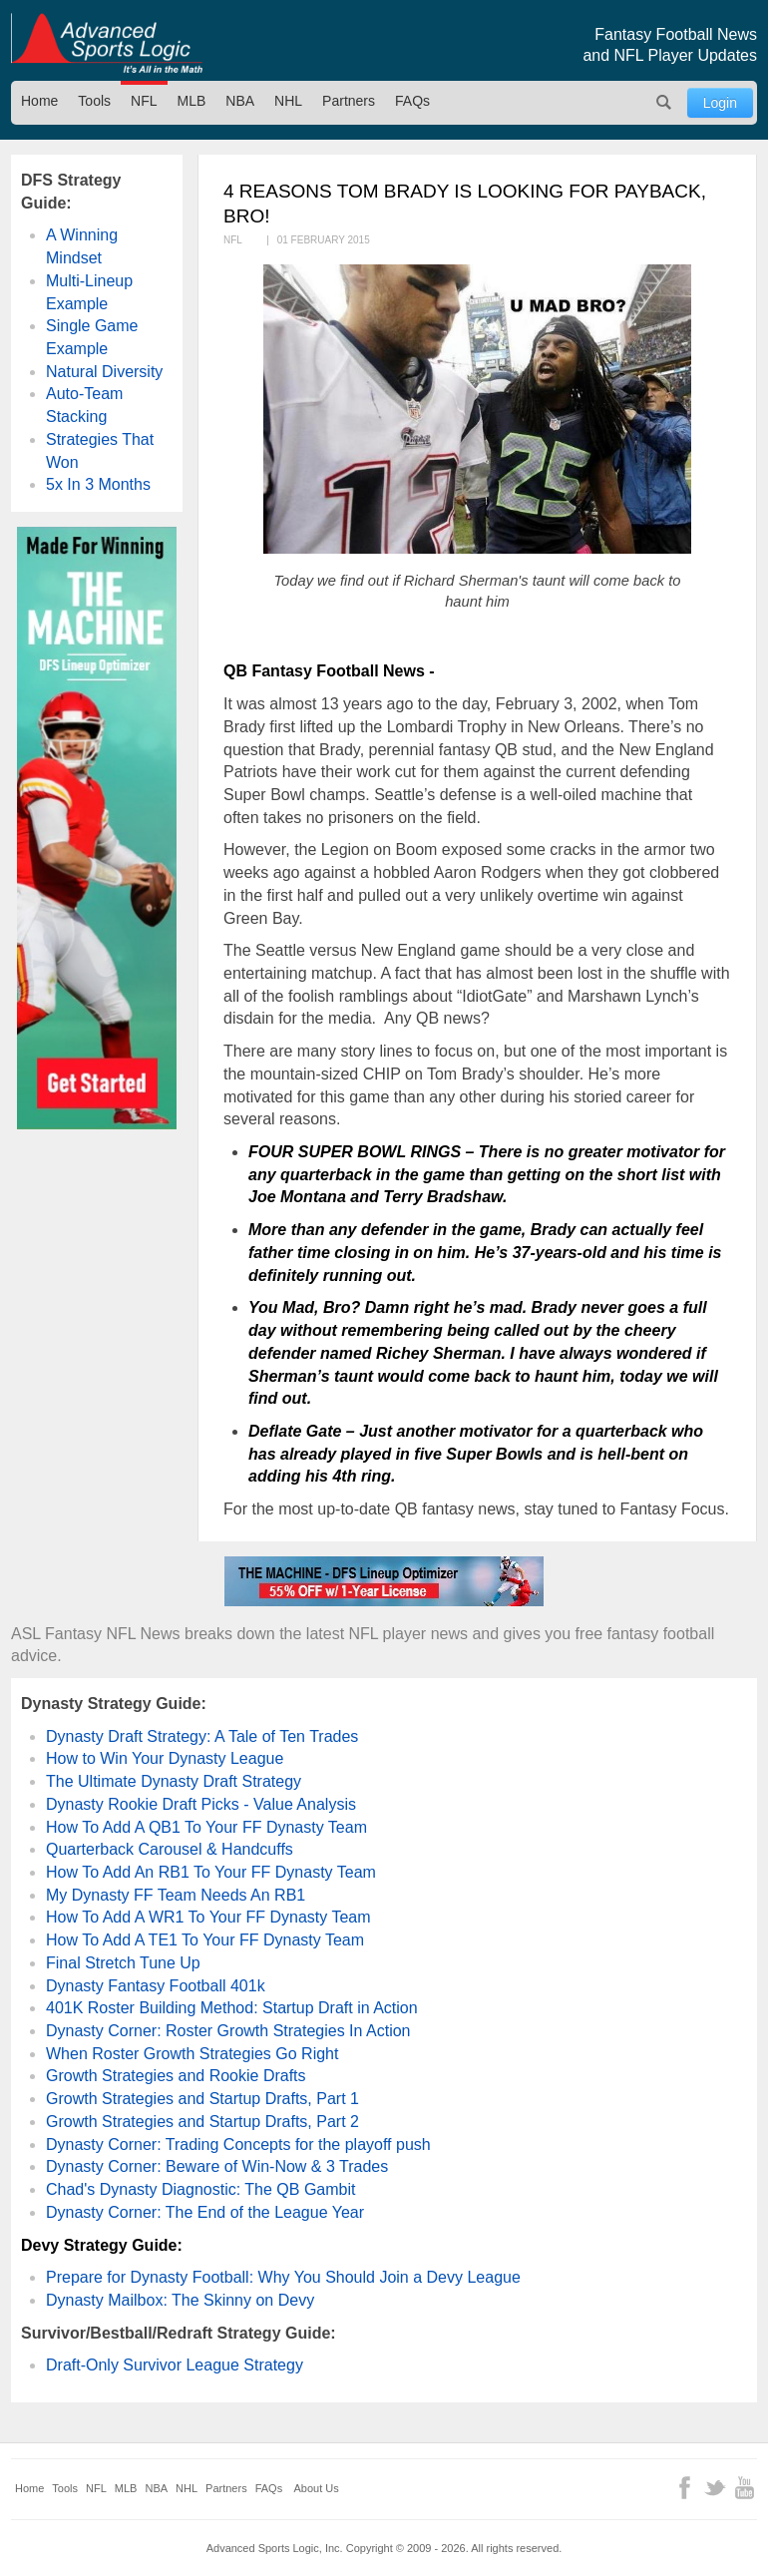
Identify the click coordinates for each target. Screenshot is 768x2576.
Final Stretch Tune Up (123, 1962)
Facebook (684, 2487)
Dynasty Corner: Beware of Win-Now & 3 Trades (217, 2166)
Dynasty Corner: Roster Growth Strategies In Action (228, 2030)
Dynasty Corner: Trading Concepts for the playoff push (238, 2144)
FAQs (412, 101)
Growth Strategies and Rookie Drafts (176, 2075)
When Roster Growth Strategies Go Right (192, 2053)
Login (720, 103)
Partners (348, 101)
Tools (94, 101)
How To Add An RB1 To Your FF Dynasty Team (211, 1872)
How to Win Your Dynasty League (164, 1758)
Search (664, 103)
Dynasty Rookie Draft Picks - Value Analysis (201, 1804)
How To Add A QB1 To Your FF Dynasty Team (206, 1827)
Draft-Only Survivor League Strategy (174, 2365)
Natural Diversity (104, 371)
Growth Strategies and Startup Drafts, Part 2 (202, 2121)
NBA (239, 101)
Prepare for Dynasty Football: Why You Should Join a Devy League (283, 2277)
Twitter (714, 2487)
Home (39, 101)
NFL (144, 101)
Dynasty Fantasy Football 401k (155, 1985)
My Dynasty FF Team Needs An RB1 (175, 1895)
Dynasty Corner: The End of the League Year (205, 2212)
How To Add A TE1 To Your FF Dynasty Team (205, 1940)
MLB (192, 101)
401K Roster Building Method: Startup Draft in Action (232, 2007)
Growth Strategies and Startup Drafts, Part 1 (202, 2098)
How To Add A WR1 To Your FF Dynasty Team (208, 1917)
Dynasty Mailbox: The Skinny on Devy (180, 2300)
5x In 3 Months (98, 484)
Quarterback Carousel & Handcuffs (169, 1849)
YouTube (744, 2487)
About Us (316, 2488)
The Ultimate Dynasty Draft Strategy (173, 1781)
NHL (288, 101)
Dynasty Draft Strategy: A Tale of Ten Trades (202, 1736)
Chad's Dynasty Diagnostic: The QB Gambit (200, 2189)
